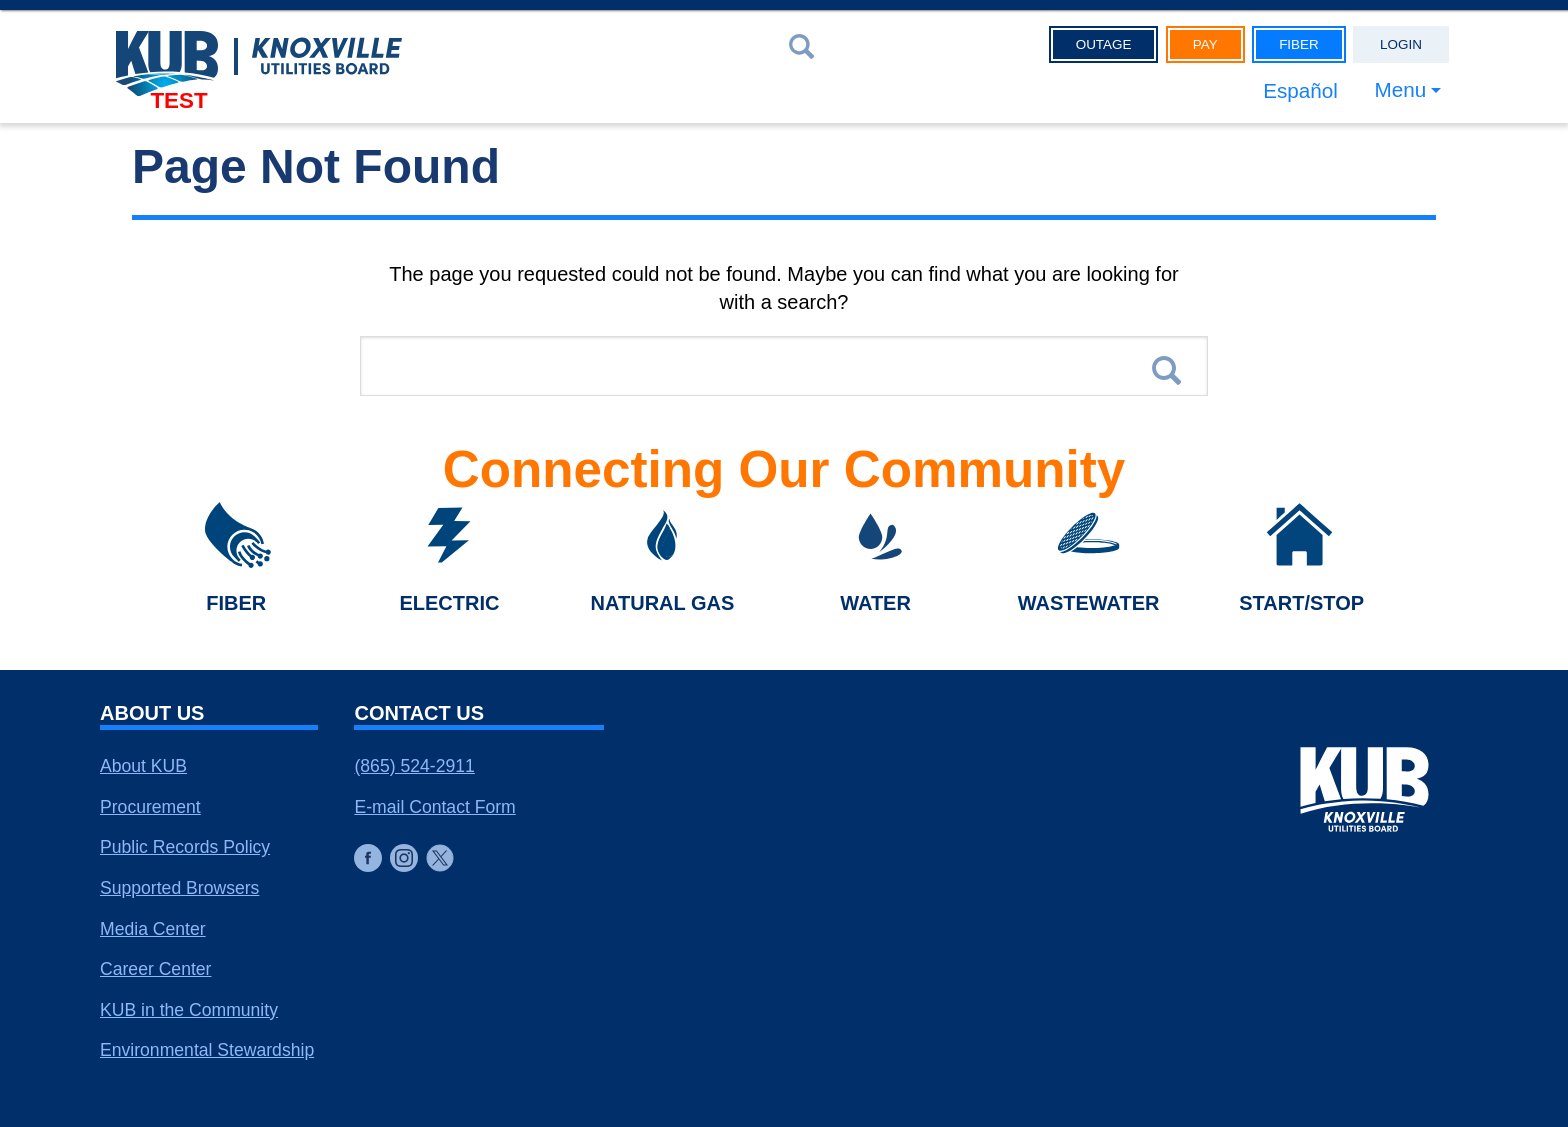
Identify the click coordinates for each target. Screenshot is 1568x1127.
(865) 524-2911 (414, 766)
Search (1166, 370)
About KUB (143, 766)
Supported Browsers (179, 888)
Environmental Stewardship (207, 1050)
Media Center (153, 929)
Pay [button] (1205, 44)
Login (1401, 44)
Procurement (150, 807)
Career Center (155, 969)
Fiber (1299, 44)
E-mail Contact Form (434, 807)
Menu (1400, 90)
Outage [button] (1104, 44)
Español (1299, 90)
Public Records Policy (185, 847)
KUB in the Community (189, 1010)
